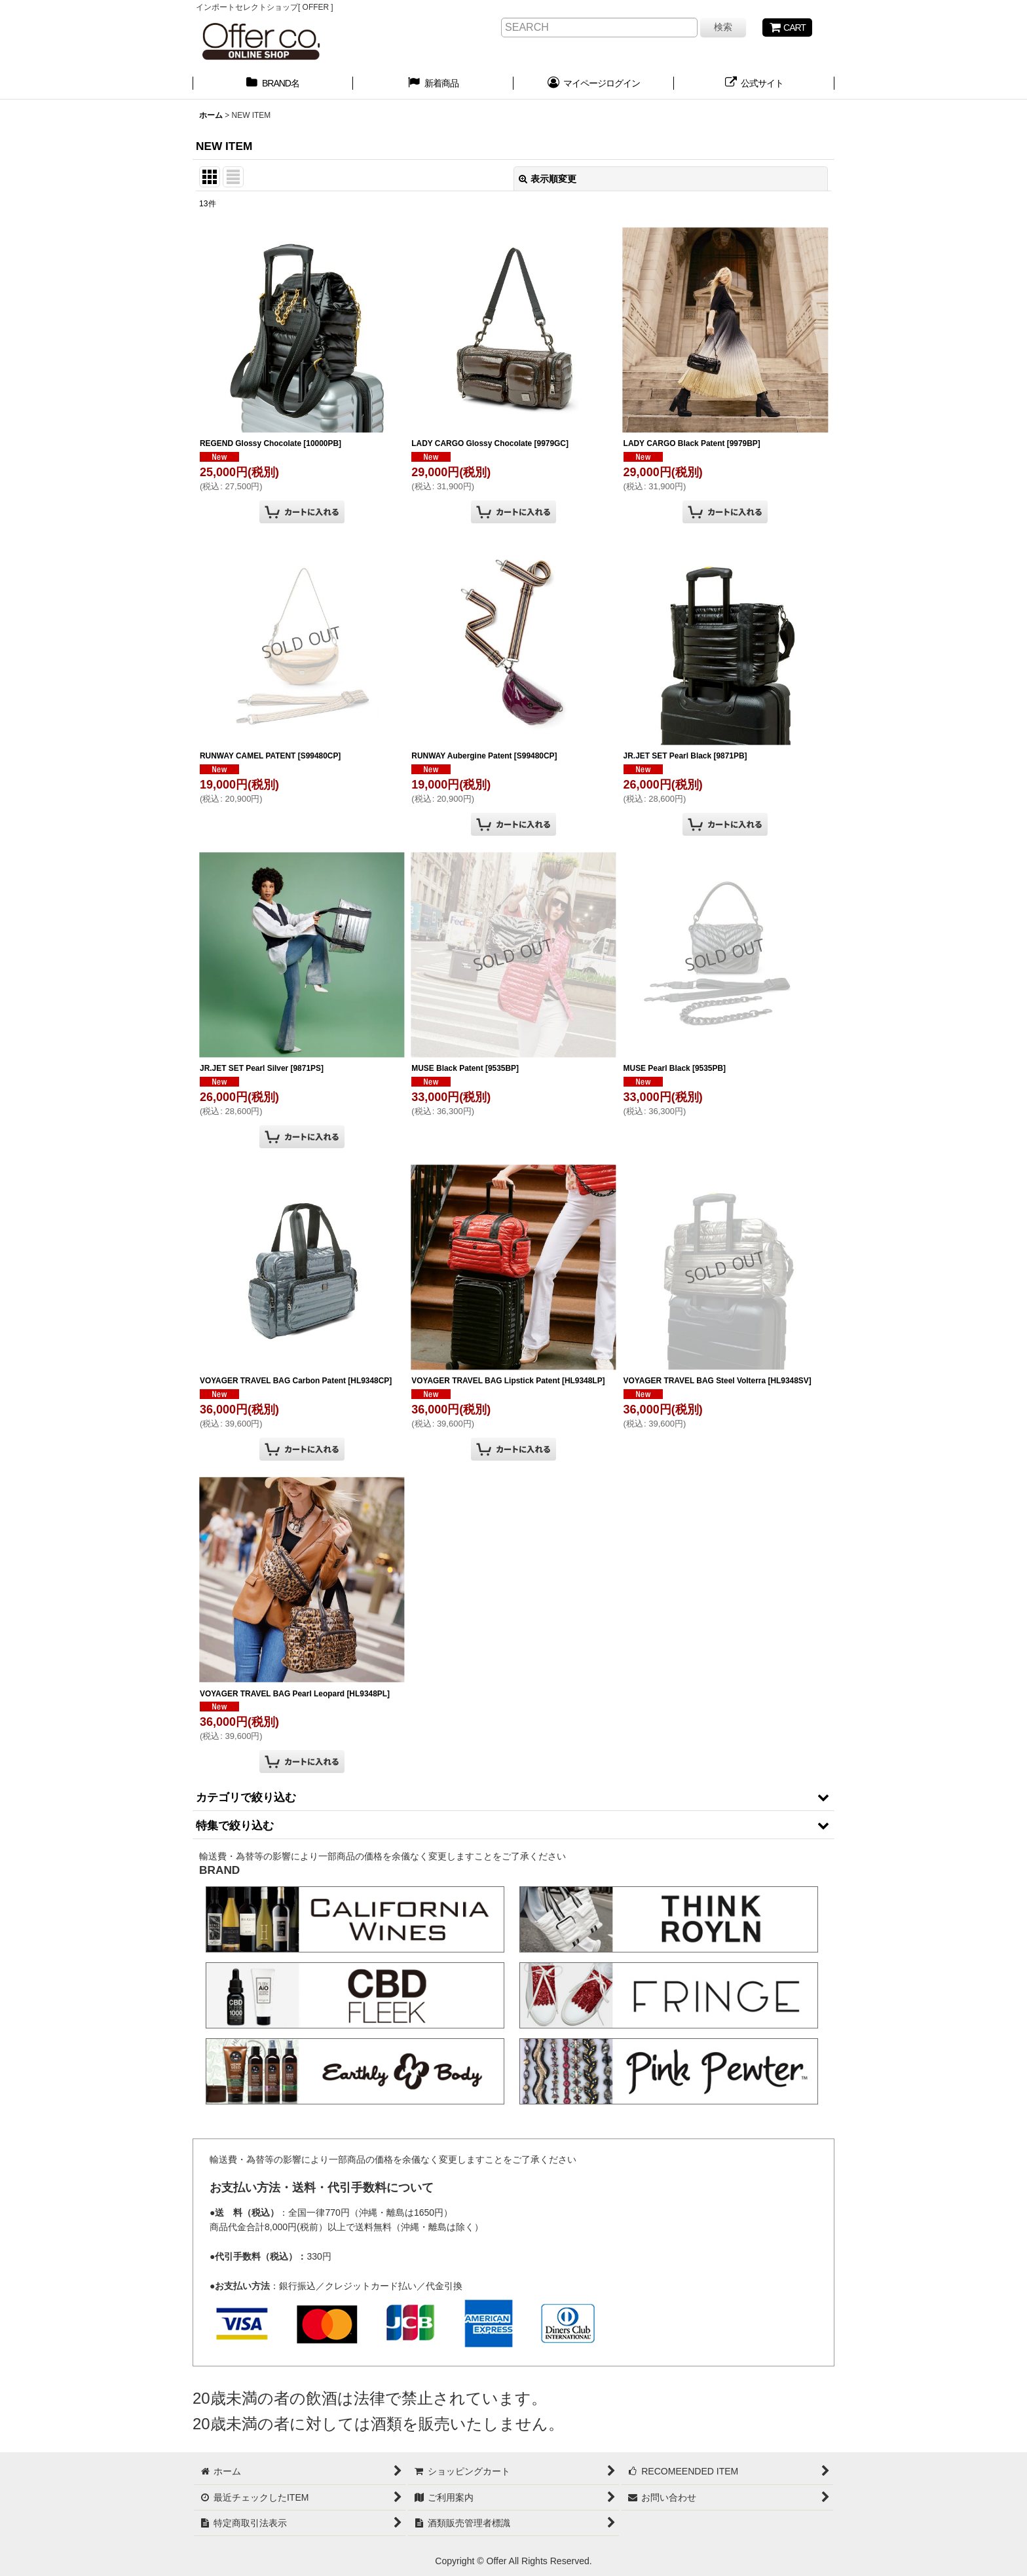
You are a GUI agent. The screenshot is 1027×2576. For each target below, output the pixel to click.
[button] (513, 1797)
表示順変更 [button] (547, 179)
